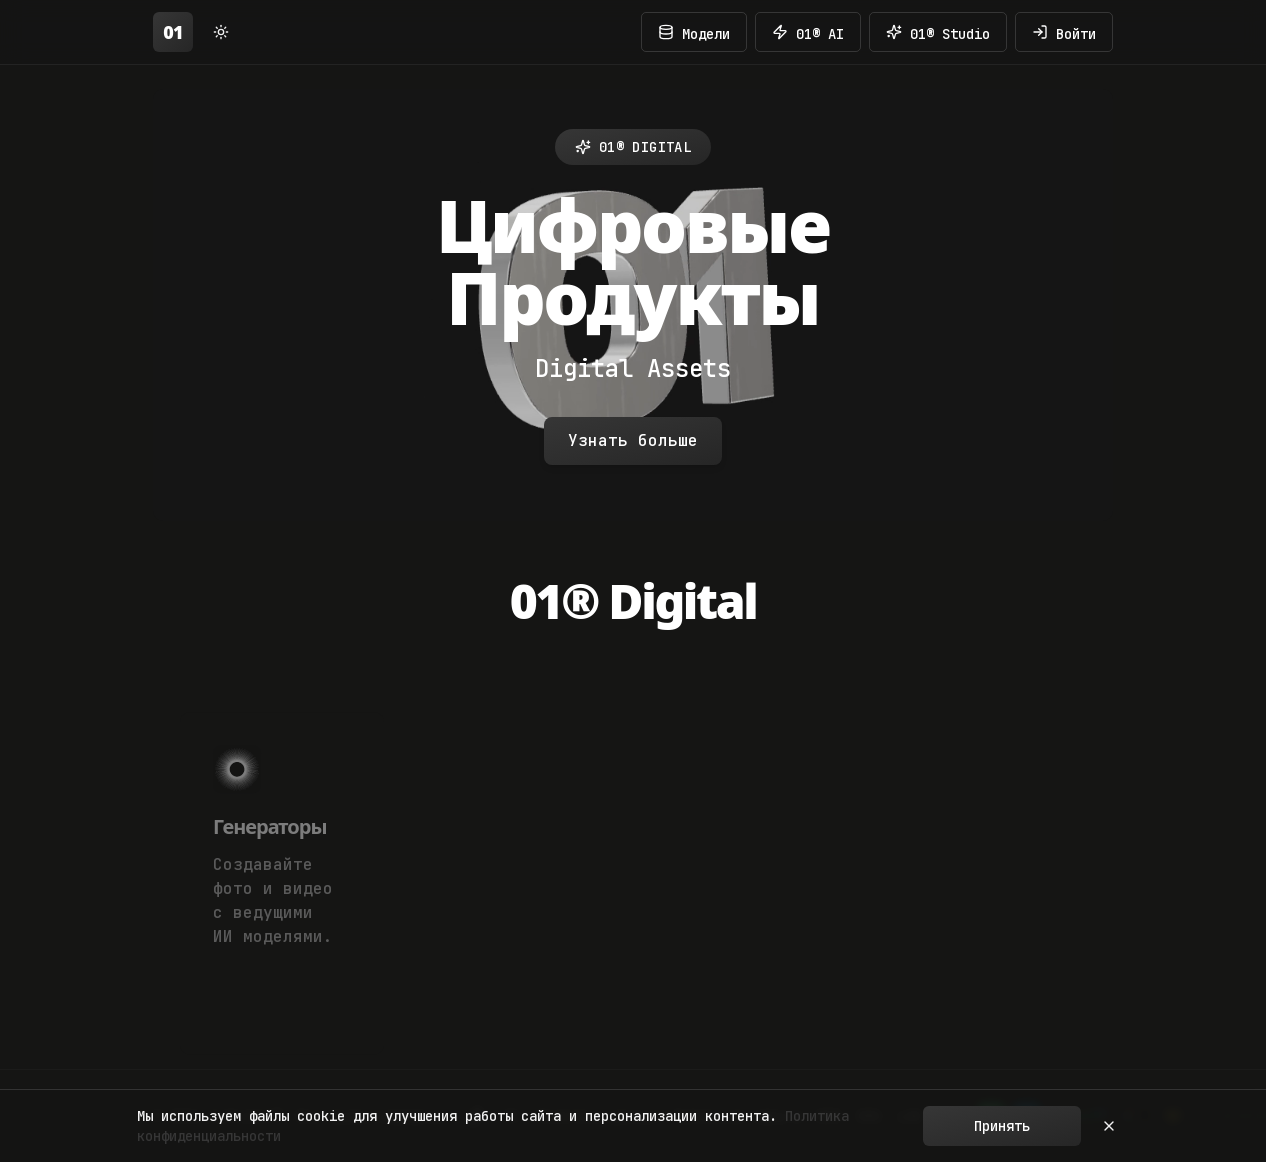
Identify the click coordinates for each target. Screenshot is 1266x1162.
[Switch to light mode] (221, 32)
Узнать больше (633, 440)
